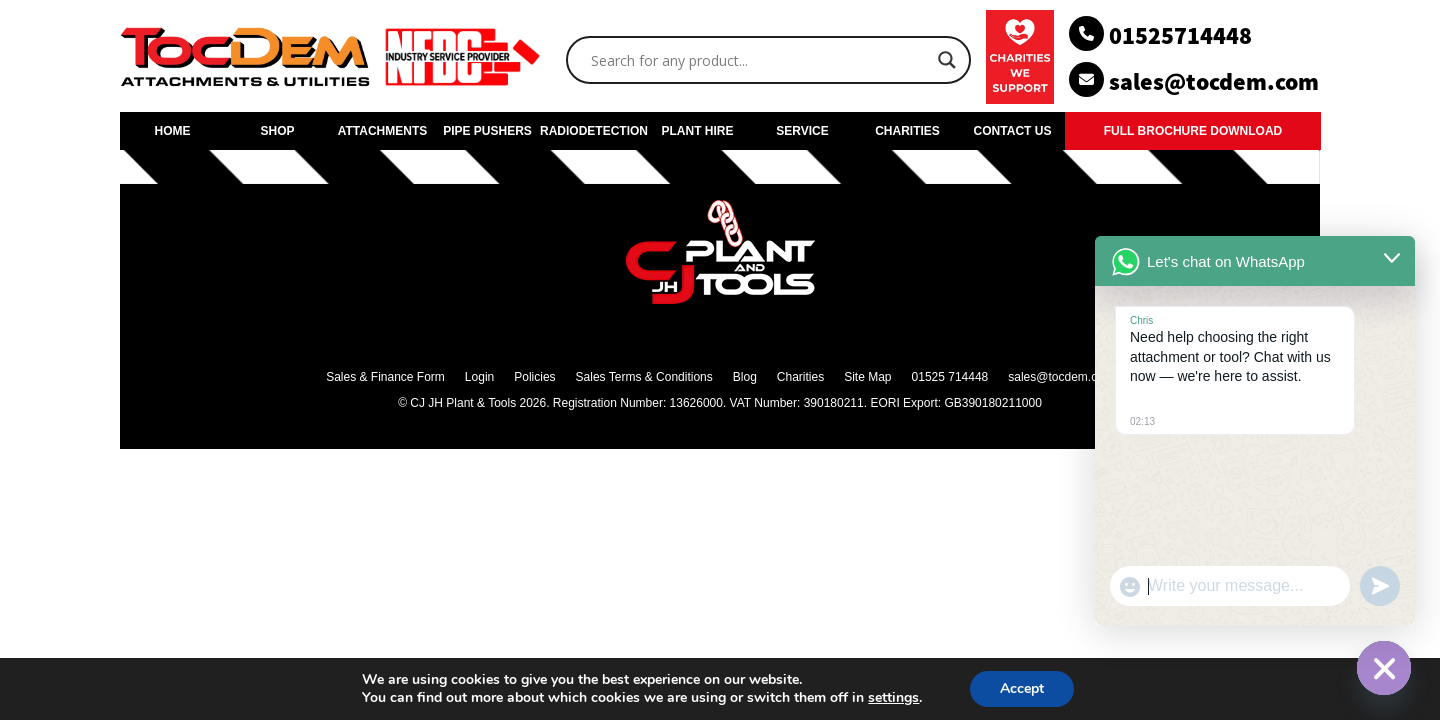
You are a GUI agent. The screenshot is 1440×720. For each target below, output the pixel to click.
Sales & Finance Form (385, 377)
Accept (1022, 688)
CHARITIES (907, 131)
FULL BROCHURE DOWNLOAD (1193, 131)
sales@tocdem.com (1061, 377)
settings (893, 698)
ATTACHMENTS (383, 131)
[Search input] (759, 60)
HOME (173, 131)
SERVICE (802, 131)
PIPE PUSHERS (487, 131)
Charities (800, 377)
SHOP (277, 131)
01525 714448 (950, 377)
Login (479, 377)
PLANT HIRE (698, 131)
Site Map (867, 377)
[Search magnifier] (947, 60)
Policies (534, 377)
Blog (745, 377)
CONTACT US (1013, 131)
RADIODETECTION (592, 131)
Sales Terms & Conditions (644, 377)
